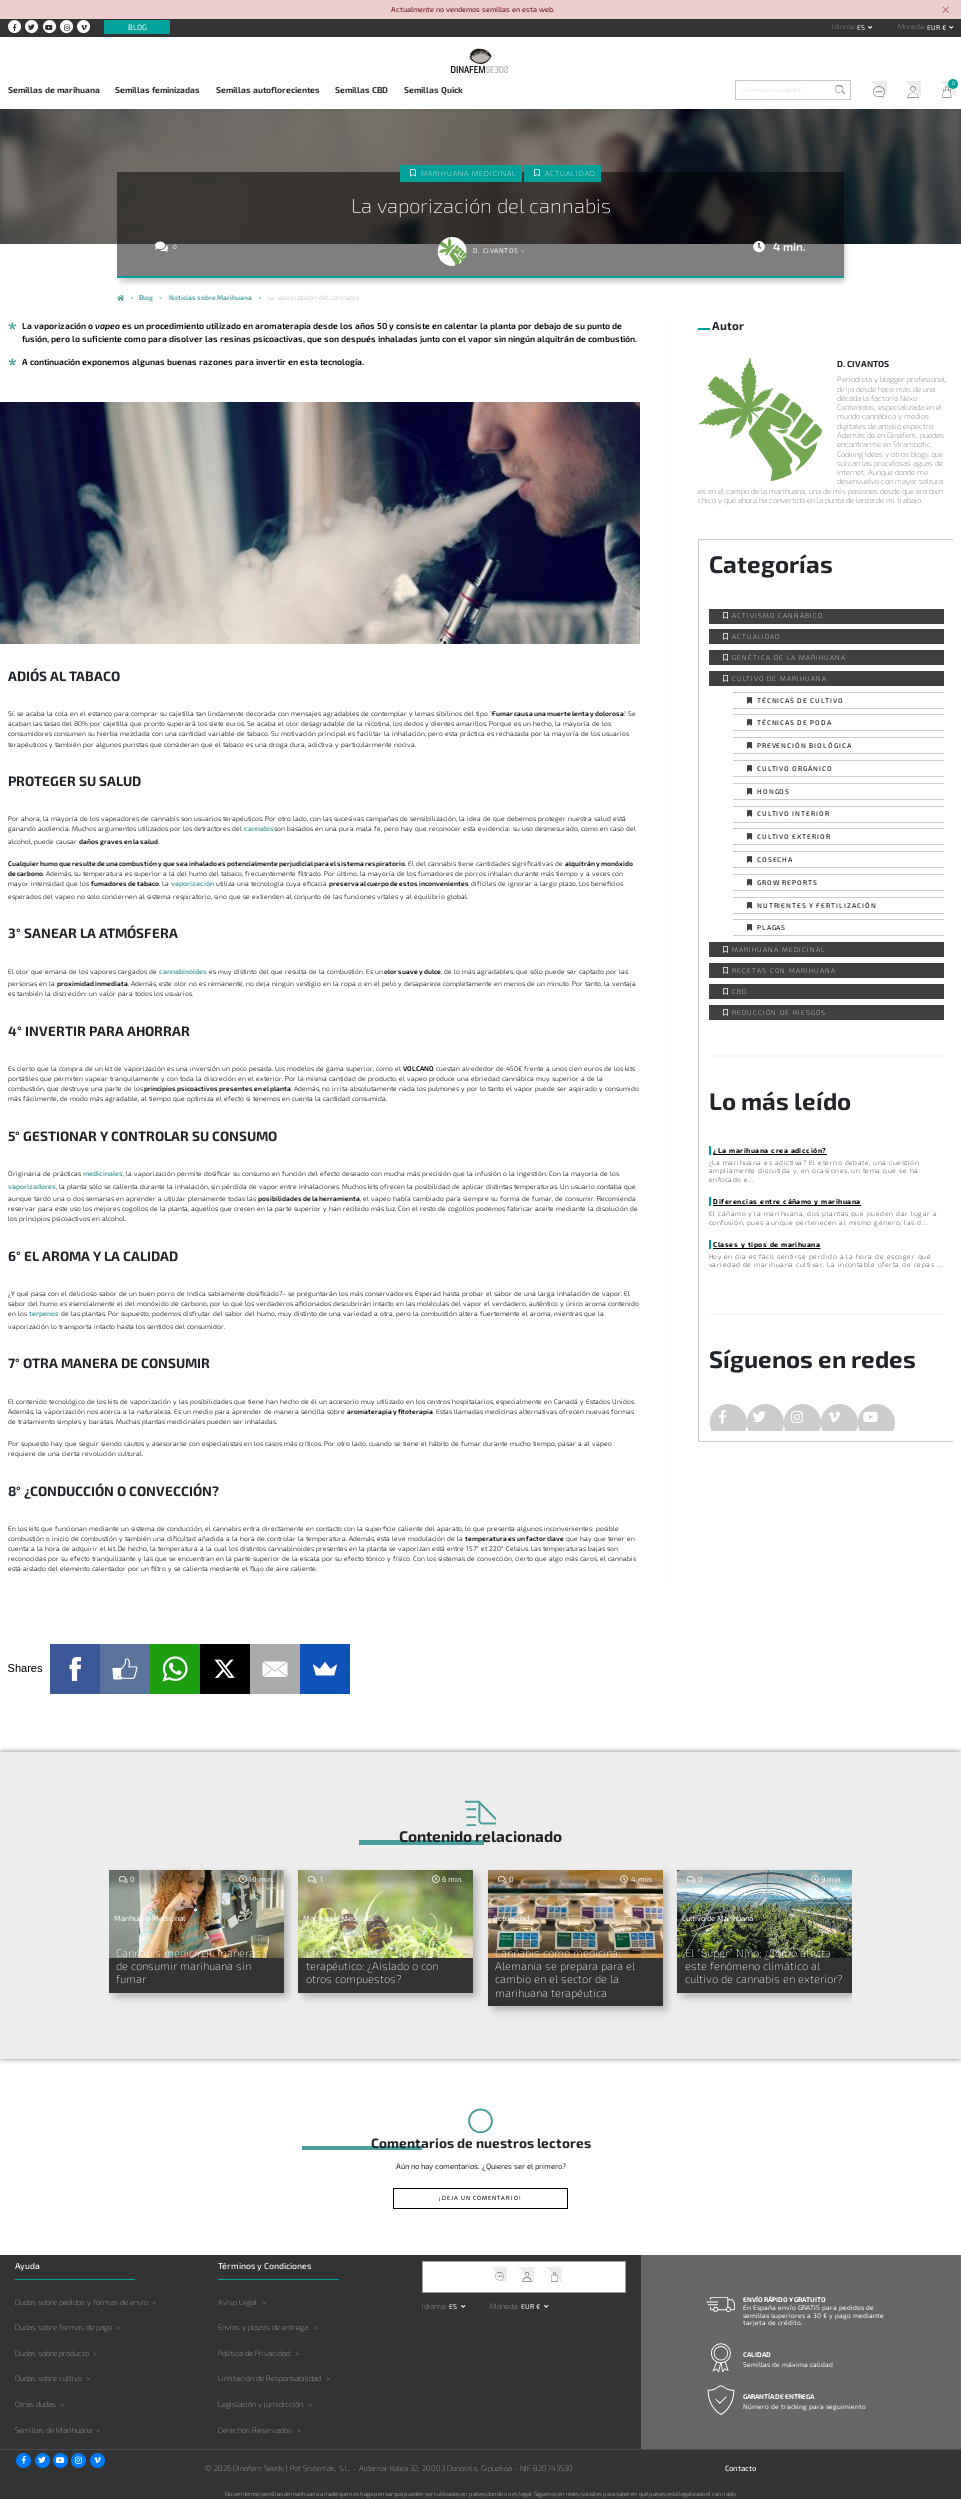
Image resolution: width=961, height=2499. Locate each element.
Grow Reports (788, 882)
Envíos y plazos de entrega (263, 2321)
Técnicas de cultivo (800, 700)
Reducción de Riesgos (778, 1012)
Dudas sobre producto (52, 2346)
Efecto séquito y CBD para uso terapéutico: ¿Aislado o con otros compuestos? (382, 1961)
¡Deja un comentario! (480, 2191)
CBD (739, 991)
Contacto (740, 2461)
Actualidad (569, 172)
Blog (137, 27)
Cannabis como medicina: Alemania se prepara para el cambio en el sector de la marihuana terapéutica (561, 1967)
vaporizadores (32, 1184)
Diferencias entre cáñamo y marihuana (783, 1201)
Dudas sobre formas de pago (63, 2321)
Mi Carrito (943, 91)
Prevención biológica (804, 745)
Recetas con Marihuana (783, 970)
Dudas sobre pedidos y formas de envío (81, 2295)
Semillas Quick (433, 90)
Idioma (843, 26)
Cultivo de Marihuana (779, 678)
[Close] (945, 10)
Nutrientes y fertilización (817, 905)
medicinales (102, 1172)
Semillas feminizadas (157, 90)
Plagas (772, 927)
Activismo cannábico (777, 615)
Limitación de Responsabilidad (269, 2372)
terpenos (44, 1312)
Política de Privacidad (254, 2346)
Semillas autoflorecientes (268, 90)
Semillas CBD (361, 90)
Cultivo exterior (794, 836)
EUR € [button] (937, 27)
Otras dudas (35, 2398)
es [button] (862, 27)
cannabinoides (182, 970)
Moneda (911, 26)
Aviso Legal (237, 2295)
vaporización (192, 883)
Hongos (774, 791)
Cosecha (775, 859)
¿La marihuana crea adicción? (766, 1150)
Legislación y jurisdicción (260, 2398)
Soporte (873, 91)
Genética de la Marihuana (788, 657)
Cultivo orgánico (795, 768)
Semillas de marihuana (54, 90)
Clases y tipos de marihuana (764, 1244)
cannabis (258, 828)
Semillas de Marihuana (53, 2423)
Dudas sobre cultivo (48, 2372)
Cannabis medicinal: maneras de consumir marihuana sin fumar (191, 1955)
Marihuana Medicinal (469, 172)
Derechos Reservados (255, 2423)
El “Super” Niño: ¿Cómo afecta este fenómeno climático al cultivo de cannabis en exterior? (764, 1961)
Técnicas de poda (794, 722)
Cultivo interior (793, 813)
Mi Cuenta (908, 91)
